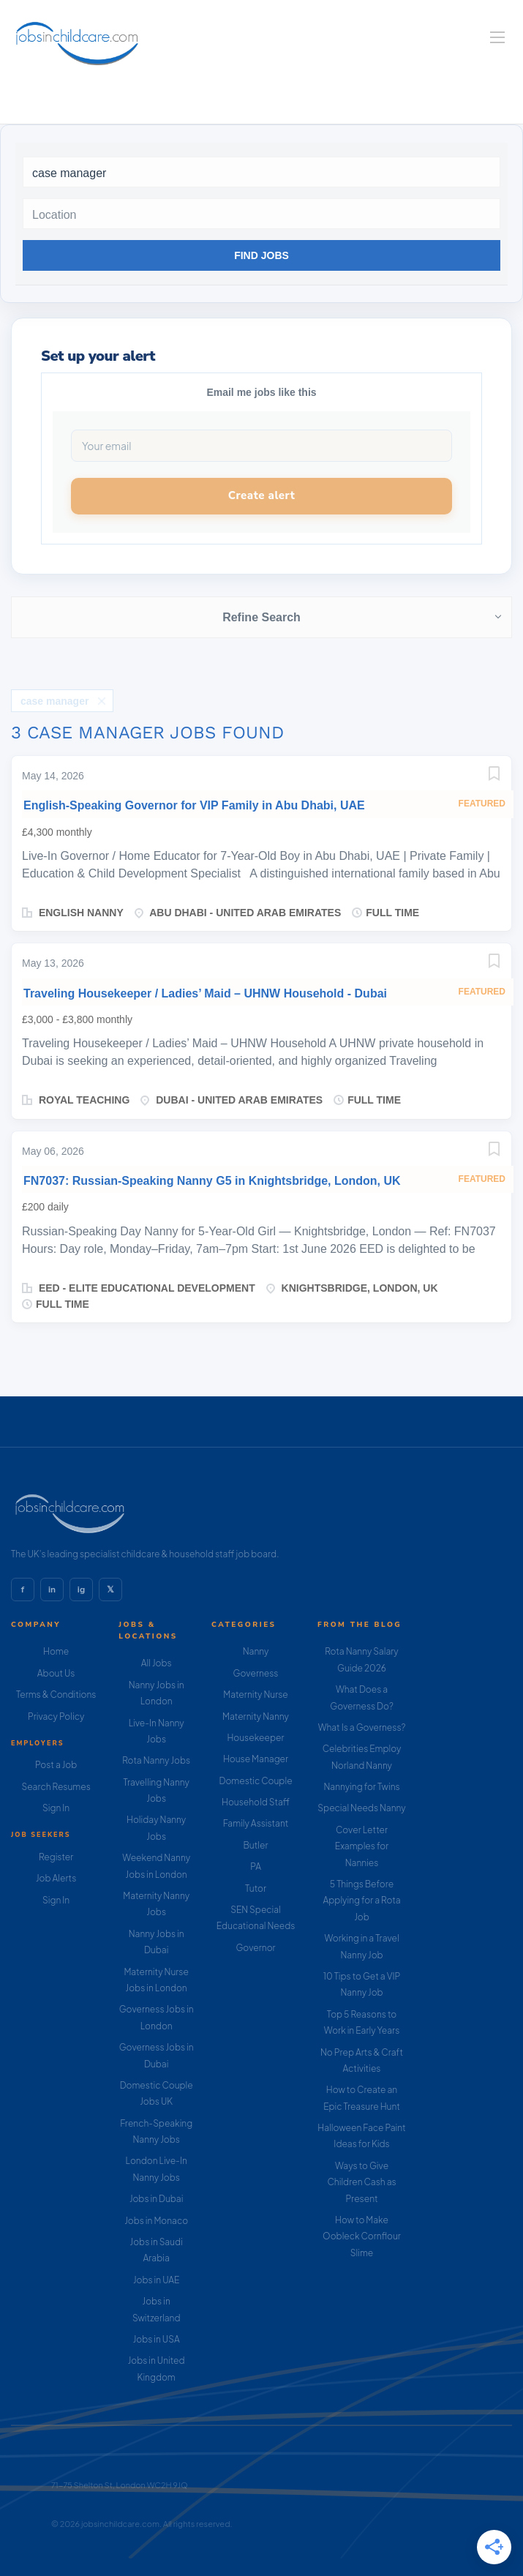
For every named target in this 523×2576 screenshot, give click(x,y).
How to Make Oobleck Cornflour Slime (362, 2236)
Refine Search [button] (261, 617)
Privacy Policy (56, 1716)
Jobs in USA (156, 2339)
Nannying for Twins (361, 1786)
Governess (256, 1673)
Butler (256, 1845)
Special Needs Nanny (361, 1807)
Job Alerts (56, 1878)
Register (56, 1857)
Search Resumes (56, 1786)
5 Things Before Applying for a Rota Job (362, 1900)
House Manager (255, 1758)
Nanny (256, 1651)
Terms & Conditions (56, 1694)
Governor (255, 1947)
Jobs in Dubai (156, 2198)
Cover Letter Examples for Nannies (361, 1846)
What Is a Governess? (362, 1727)
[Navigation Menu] (497, 37)
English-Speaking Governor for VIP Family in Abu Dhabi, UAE (194, 805)
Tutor (255, 1888)
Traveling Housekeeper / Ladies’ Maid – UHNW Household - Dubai (205, 993)
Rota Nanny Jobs (156, 1760)
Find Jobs (261, 255)
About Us (56, 1673)
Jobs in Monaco (156, 2220)
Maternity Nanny (255, 1716)
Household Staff (256, 1802)
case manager (54, 701)
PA (255, 1866)
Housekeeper (256, 1737)
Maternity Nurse (255, 1694)
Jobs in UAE (156, 2279)
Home (56, 1651)
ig (81, 1589)
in (52, 1589)
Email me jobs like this (261, 392)
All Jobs (156, 1663)
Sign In (55, 1807)
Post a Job (56, 1764)
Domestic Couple (255, 1780)
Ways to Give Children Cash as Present (361, 2182)
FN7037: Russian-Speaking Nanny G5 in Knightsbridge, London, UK (212, 1181)
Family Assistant (256, 1823)
